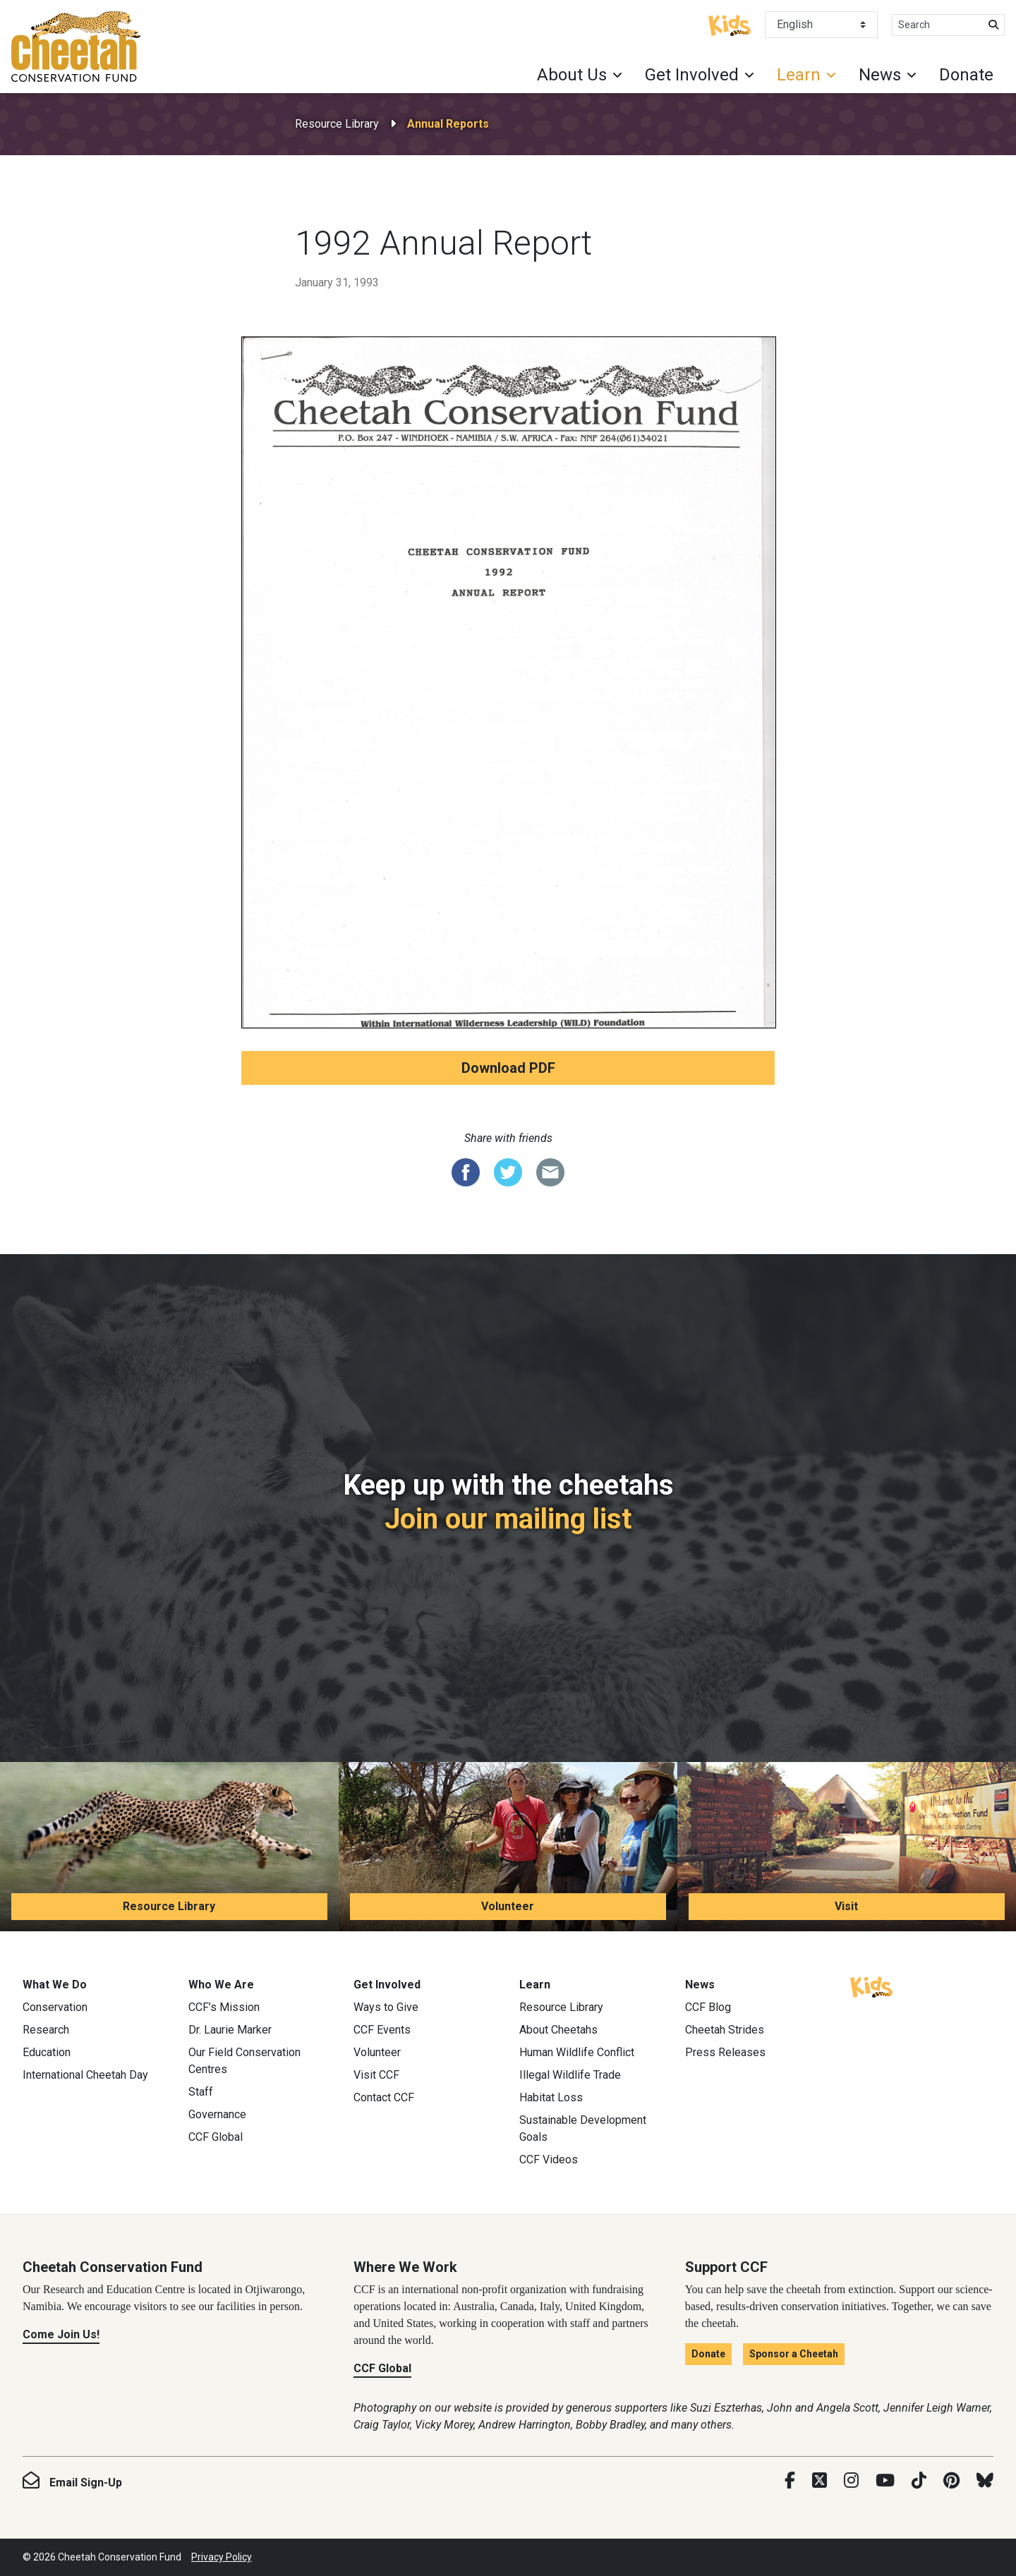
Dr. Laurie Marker (230, 2029)
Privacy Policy (221, 2557)
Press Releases (725, 2052)
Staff (200, 2091)
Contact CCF (383, 2097)
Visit (846, 1906)
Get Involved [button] (692, 75)
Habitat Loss (551, 2097)
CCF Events (382, 2029)
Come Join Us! (61, 2334)
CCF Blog (708, 2007)
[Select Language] (821, 24)
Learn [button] (799, 75)
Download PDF (508, 1067)
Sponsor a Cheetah (793, 2353)
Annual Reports (448, 123)
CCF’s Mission (224, 2007)
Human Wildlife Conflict (576, 2052)
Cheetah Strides (724, 2029)
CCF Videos (548, 2159)
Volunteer (507, 1906)
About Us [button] (572, 75)
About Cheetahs (558, 2029)
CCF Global (215, 2137)
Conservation (55, 2007)
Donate (966, 75)
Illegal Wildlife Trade (570, 2075)
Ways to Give (385, 2007)
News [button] (880, 75)
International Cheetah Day (85, 2075)
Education (47, 2052)
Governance (217, 2114)
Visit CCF (376, 2075)
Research (46, 2029)
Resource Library (337, 123)
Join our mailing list (508, 1519)
